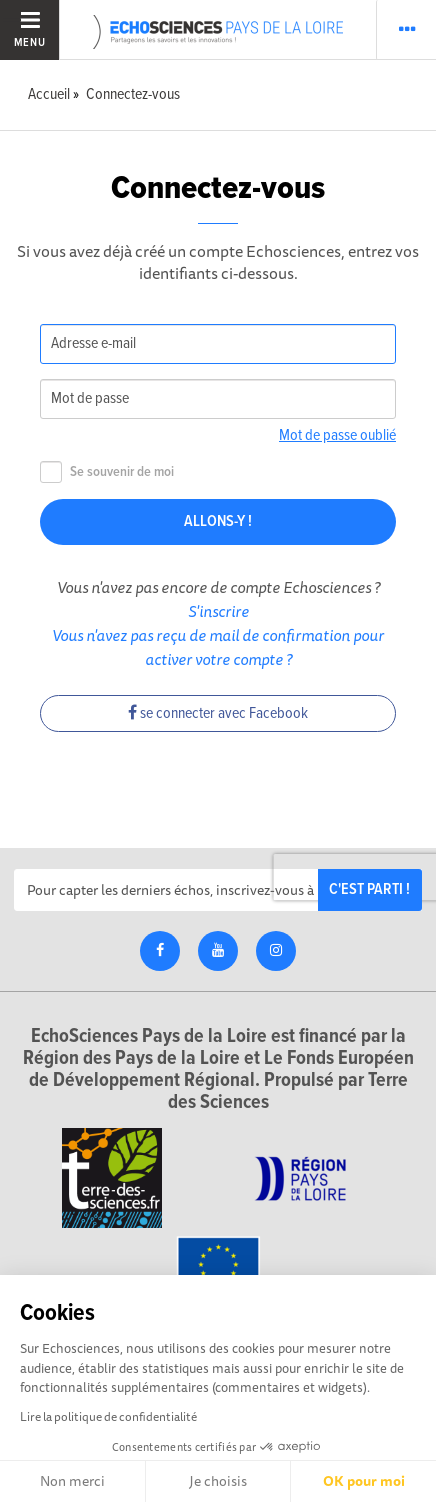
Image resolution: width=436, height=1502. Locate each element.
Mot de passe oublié (337, 435)
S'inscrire (218, 611)
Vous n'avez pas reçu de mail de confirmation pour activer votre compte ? (218, 647)
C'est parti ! (369, 889)
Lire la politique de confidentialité (108, 1416)
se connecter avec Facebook (218, 713)
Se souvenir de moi (107, 472)
